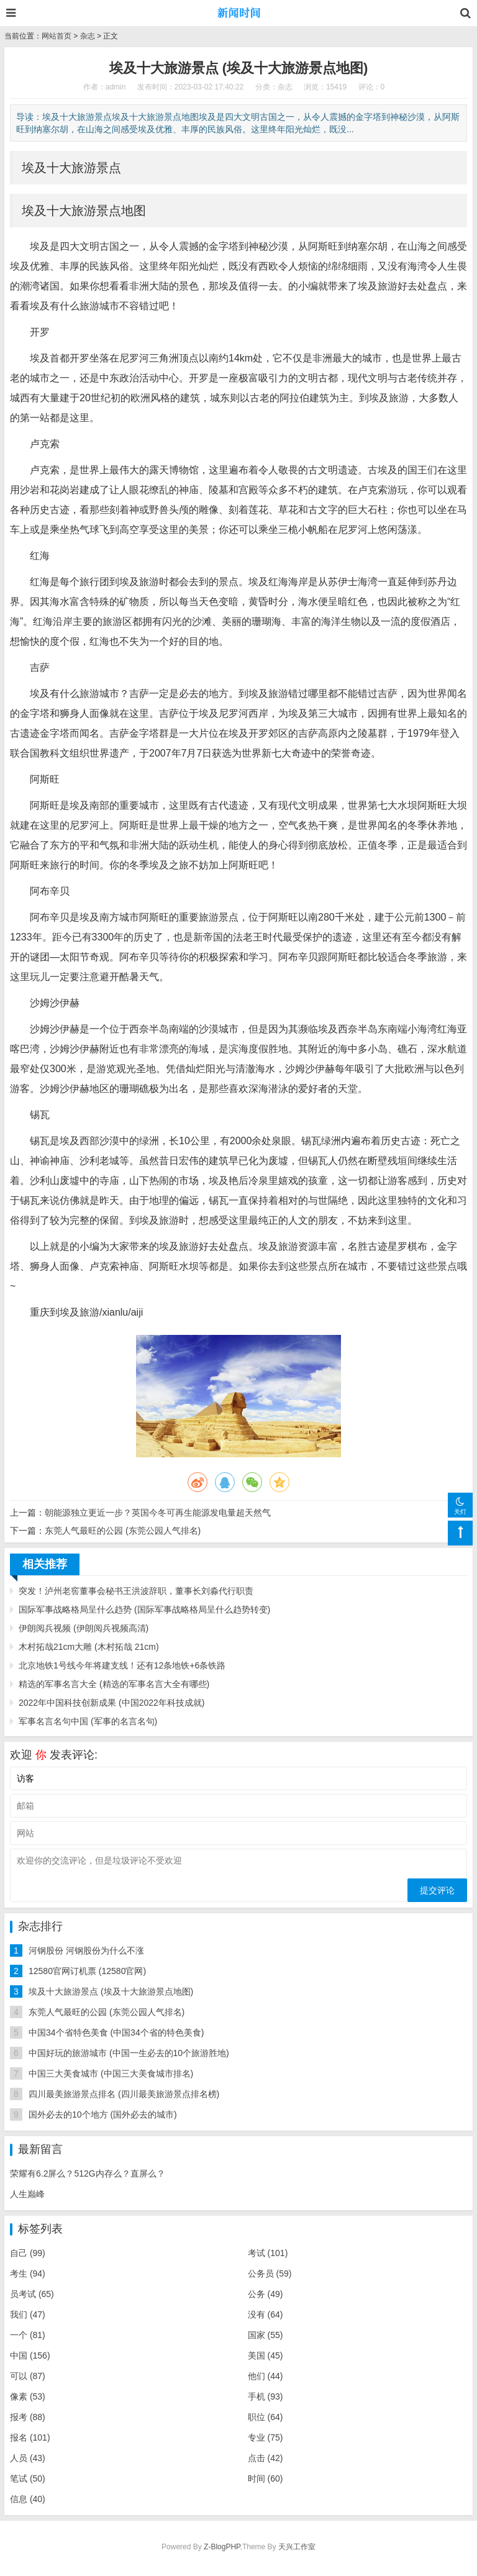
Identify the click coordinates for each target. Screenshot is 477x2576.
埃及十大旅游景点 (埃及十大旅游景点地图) (111, 1991)
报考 (27, 2417)
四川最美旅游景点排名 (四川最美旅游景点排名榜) (124, 2094)
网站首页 (56, 36)
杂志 (87, 36)
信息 (27, 2499)
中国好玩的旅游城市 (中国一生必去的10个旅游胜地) (129, 2053)
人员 (27, 2458)
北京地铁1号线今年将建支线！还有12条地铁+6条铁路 (122, 1665)
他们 (265, 2376)
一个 (27, 2335)
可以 (27, 2376)
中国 (30, 2355)
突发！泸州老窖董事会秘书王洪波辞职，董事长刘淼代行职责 (136, 1591)
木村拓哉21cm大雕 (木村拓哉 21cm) (89, 1647)
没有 (265, 2314)
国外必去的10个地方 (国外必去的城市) (103, 2114)
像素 (27, 2396)
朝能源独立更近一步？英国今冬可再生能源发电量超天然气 (158, 1513)
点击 (265, 2458)
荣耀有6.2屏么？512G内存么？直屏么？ (87, 2173)
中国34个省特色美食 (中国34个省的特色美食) (116, 2032)
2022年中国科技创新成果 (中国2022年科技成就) (112, 1703)
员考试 (32, 2294)
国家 (265, 2335)
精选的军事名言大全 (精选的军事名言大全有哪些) (114, 1684)
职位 (265, 2417)
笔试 (27, 2478)
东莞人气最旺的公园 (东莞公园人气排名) (123, 1531)
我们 (27, 2314)
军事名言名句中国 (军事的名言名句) (88, 1721)
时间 (265, 2478)
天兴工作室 (297, 2546)
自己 (27, 2253)
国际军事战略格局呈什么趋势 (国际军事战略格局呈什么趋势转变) (144, 1609)
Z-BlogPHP (222, 2546)
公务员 (270, 2273)
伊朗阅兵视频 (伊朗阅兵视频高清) (83, 1628)
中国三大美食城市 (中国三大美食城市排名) (111, 2073)
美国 (265, 2355)
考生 (27, 2273)
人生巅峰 (27, 2194)
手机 (265, 2396)
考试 (268, 2253)
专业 (265, 2437)
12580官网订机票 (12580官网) (87, 1971)
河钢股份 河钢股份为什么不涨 (86, 1950)
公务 (265, 2294)
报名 (30, 2437)
